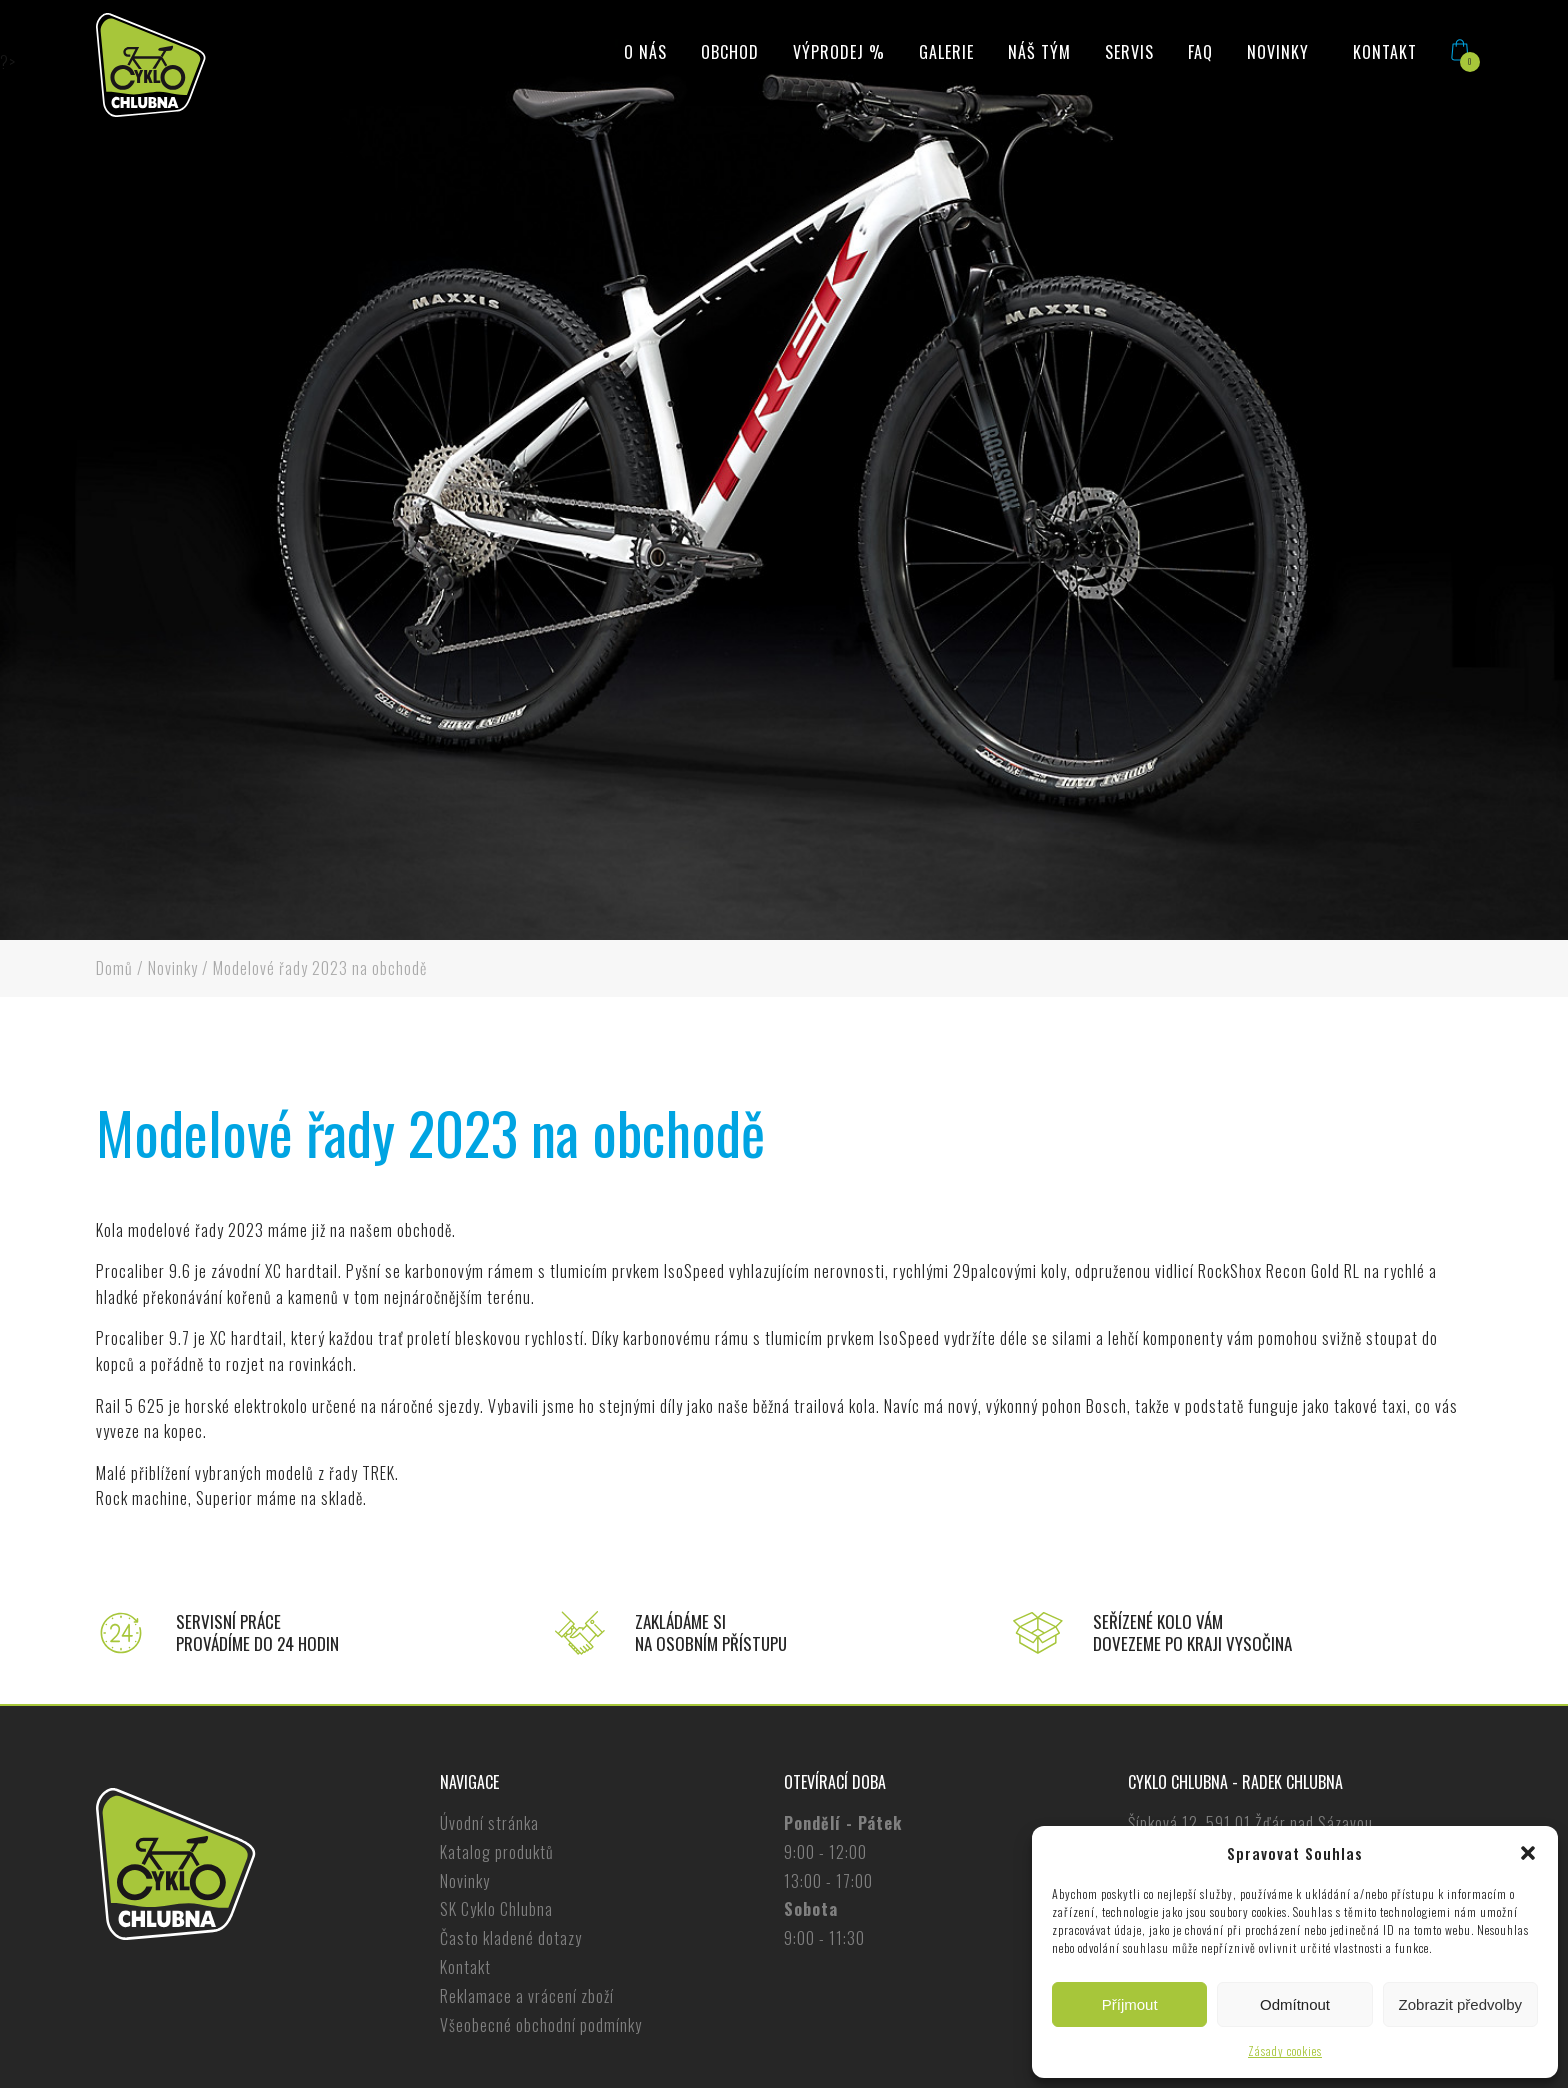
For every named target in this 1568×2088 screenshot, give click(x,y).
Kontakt (1385, 52)
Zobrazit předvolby (1460, 2004)
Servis (1129, 52)
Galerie (946, 52)
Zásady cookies (1285, 2050)
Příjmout (1130, 2004)
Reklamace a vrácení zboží (527, 1996)
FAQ (1200, 52)
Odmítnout (1295, 2004)
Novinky (1278, 52)
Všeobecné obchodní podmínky (541, 2025)
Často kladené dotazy (511, 1938)
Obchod (730, 52)
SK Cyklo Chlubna (496, 1909)
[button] (1528, 1853)
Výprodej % (839, 52)
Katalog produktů (497, 1852)
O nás (645, 52)
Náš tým (1039, 52)
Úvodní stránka (489, 1823)
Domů (114, 968)
